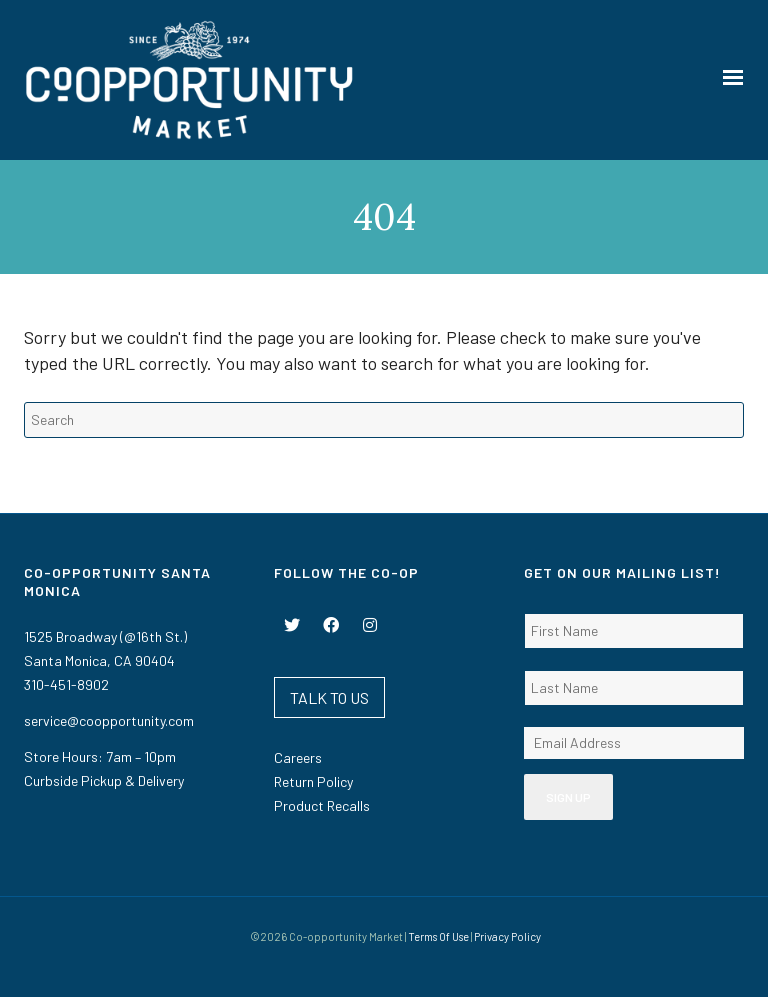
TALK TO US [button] (329, 697)
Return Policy (313, 781)
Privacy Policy (507, 936)
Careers (298, 757)
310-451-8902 (66, 684)
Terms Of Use (438, 936)
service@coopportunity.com (109, 720)
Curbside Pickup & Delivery (104, 780)
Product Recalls (322, 805)
